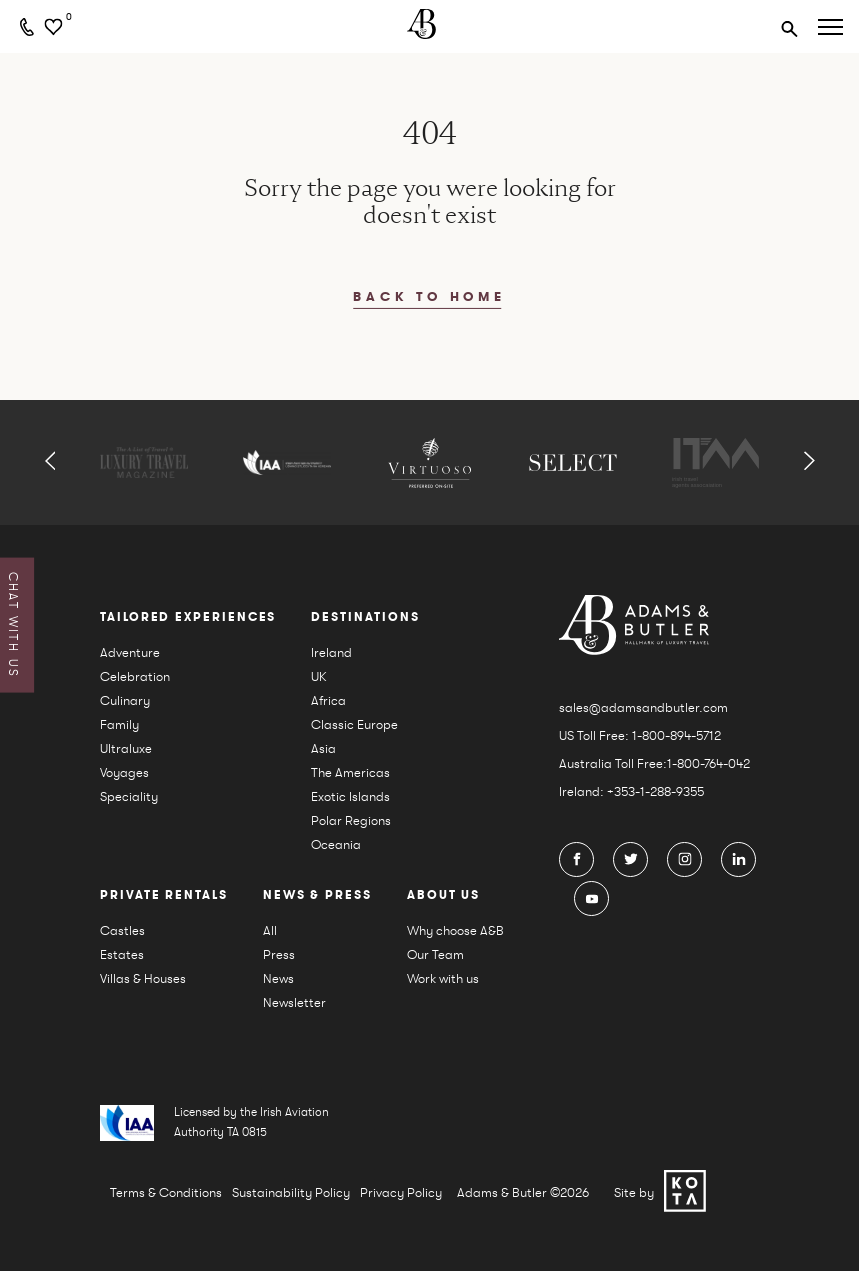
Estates (122, 954)
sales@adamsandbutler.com (643, 707)
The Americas (350, 772)
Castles (122, 930)
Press (279, 954)
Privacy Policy (401, 1192)
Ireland (331, 652)
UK (319, 676)
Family (119, 724)
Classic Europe (354, 724)
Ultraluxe (126, 748)
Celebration (135, 676)
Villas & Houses (143, 978)
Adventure (130, 652)
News (278, 978)
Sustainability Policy (291, 1192)
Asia (323, 748)
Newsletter (294, 1002)
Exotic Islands (350, 796)
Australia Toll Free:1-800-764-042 (654, 763)
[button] (50, 462)
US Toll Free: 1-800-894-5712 (640, 735)
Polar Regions (351, 820)
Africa (328, 700)
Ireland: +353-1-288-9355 (631, 791)
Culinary (125, 700)
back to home (429, 297)
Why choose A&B (455, 930)
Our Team (435, 954)
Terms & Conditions (166, 1192)
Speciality (129, 796)
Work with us (443, 978)
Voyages (124, 772)
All (270, 930)
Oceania (336, 844)
